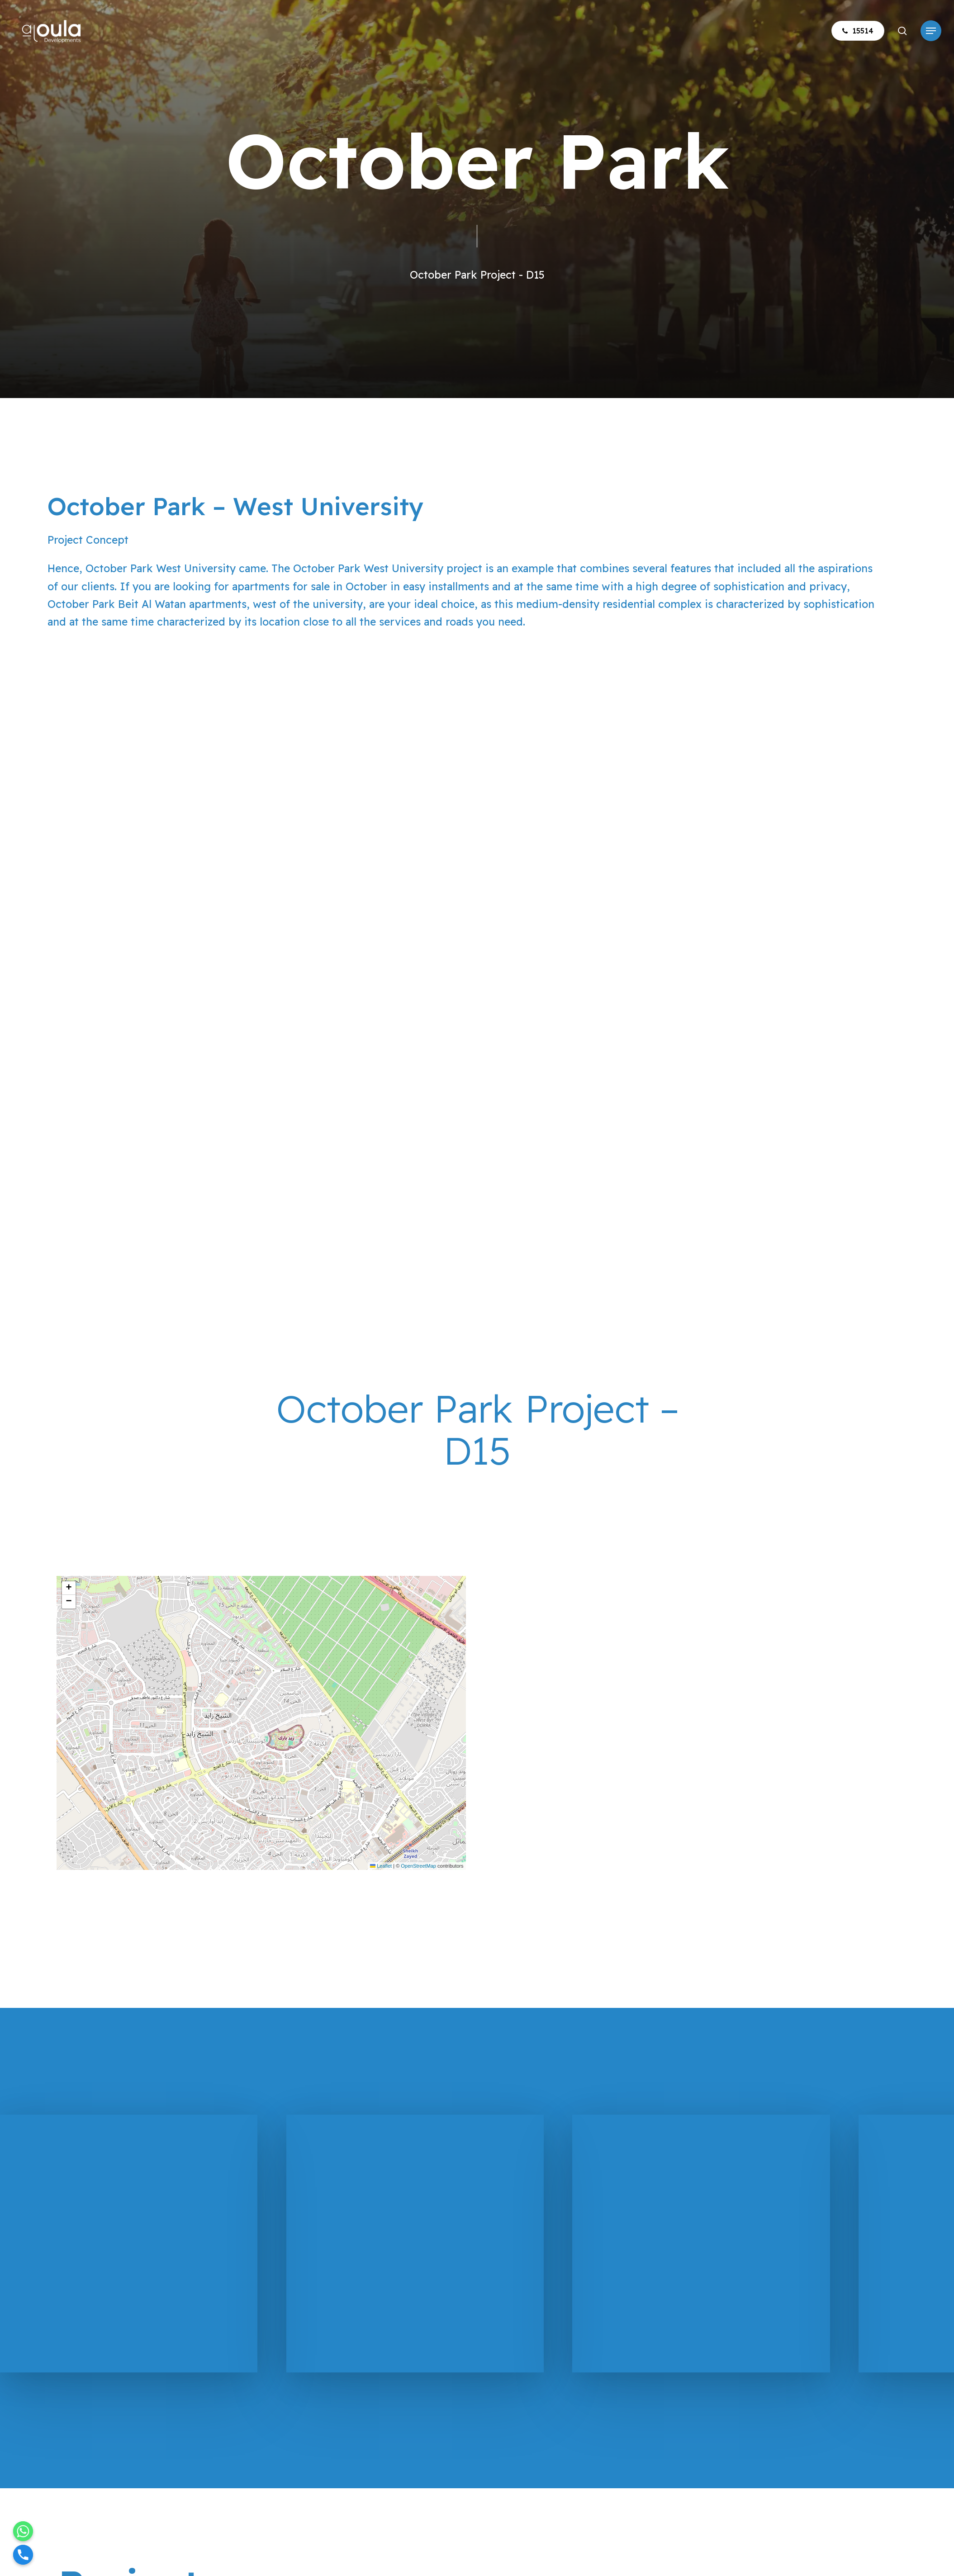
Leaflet (381, 1866)
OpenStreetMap (418, 1866)
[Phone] (23, 2555)
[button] (931, 31)
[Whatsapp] (23, 2531)
